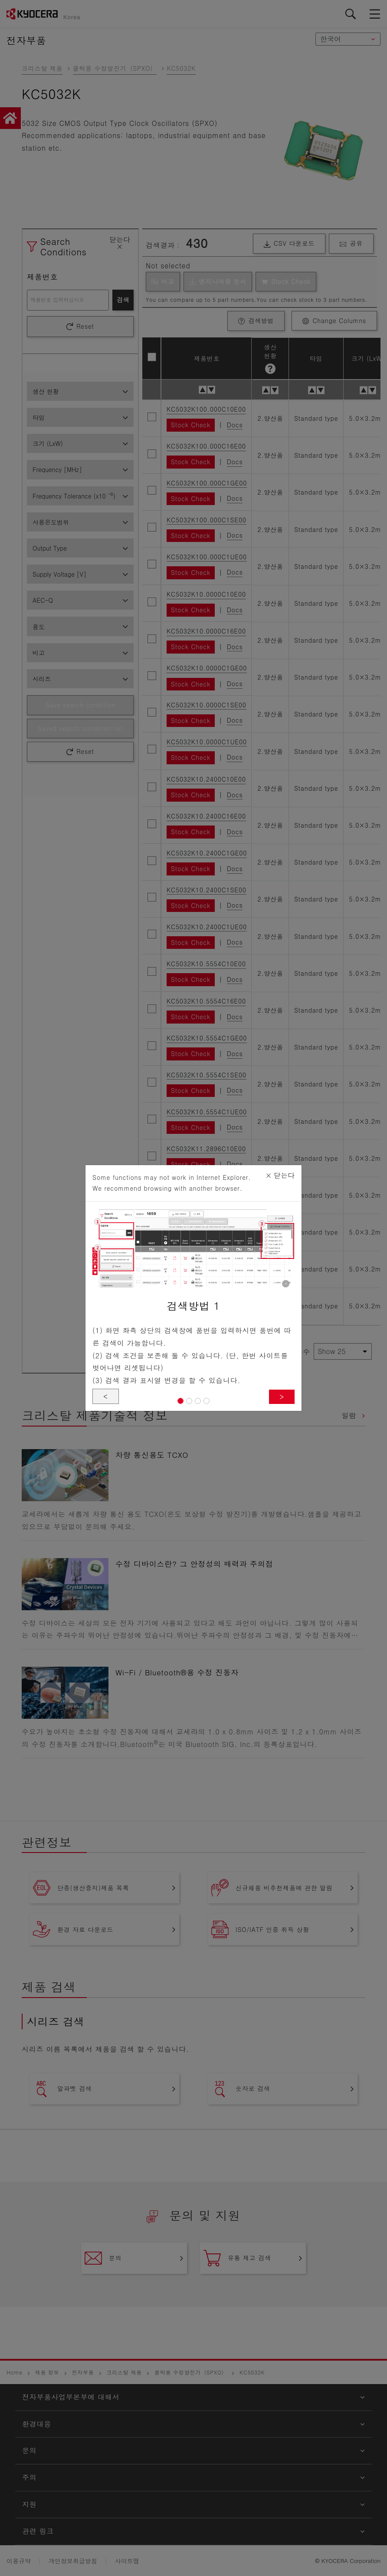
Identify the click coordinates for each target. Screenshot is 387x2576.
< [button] (105, 1396)
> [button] (281, 1396)
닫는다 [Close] (280, 1175)
